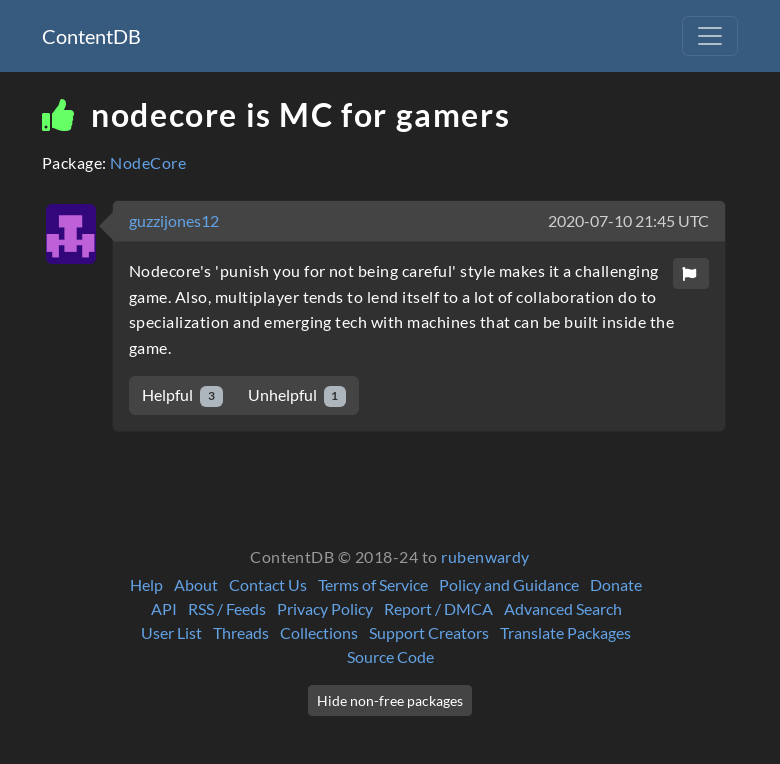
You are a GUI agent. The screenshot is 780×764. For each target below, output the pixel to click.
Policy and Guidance (509, 584)
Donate (616, 584)
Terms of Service (373, 584)
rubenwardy (485, 556)
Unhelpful (297, 395)
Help (146, 584)
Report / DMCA (438, 608)
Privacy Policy (325, 608)
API (164, 608)
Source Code (390, 656)
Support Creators (429, 632)
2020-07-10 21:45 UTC (628, 220)
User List (171, 632)
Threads (241, 632)
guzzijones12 (174, 220)
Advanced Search (563, 608)
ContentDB (91, 36)
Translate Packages (565, 632)
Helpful (182, 395)
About (196, 584)
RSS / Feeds (227, 608)
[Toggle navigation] (710, 36)
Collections (319, 632)
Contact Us (268, 584)
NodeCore (148, 162)
